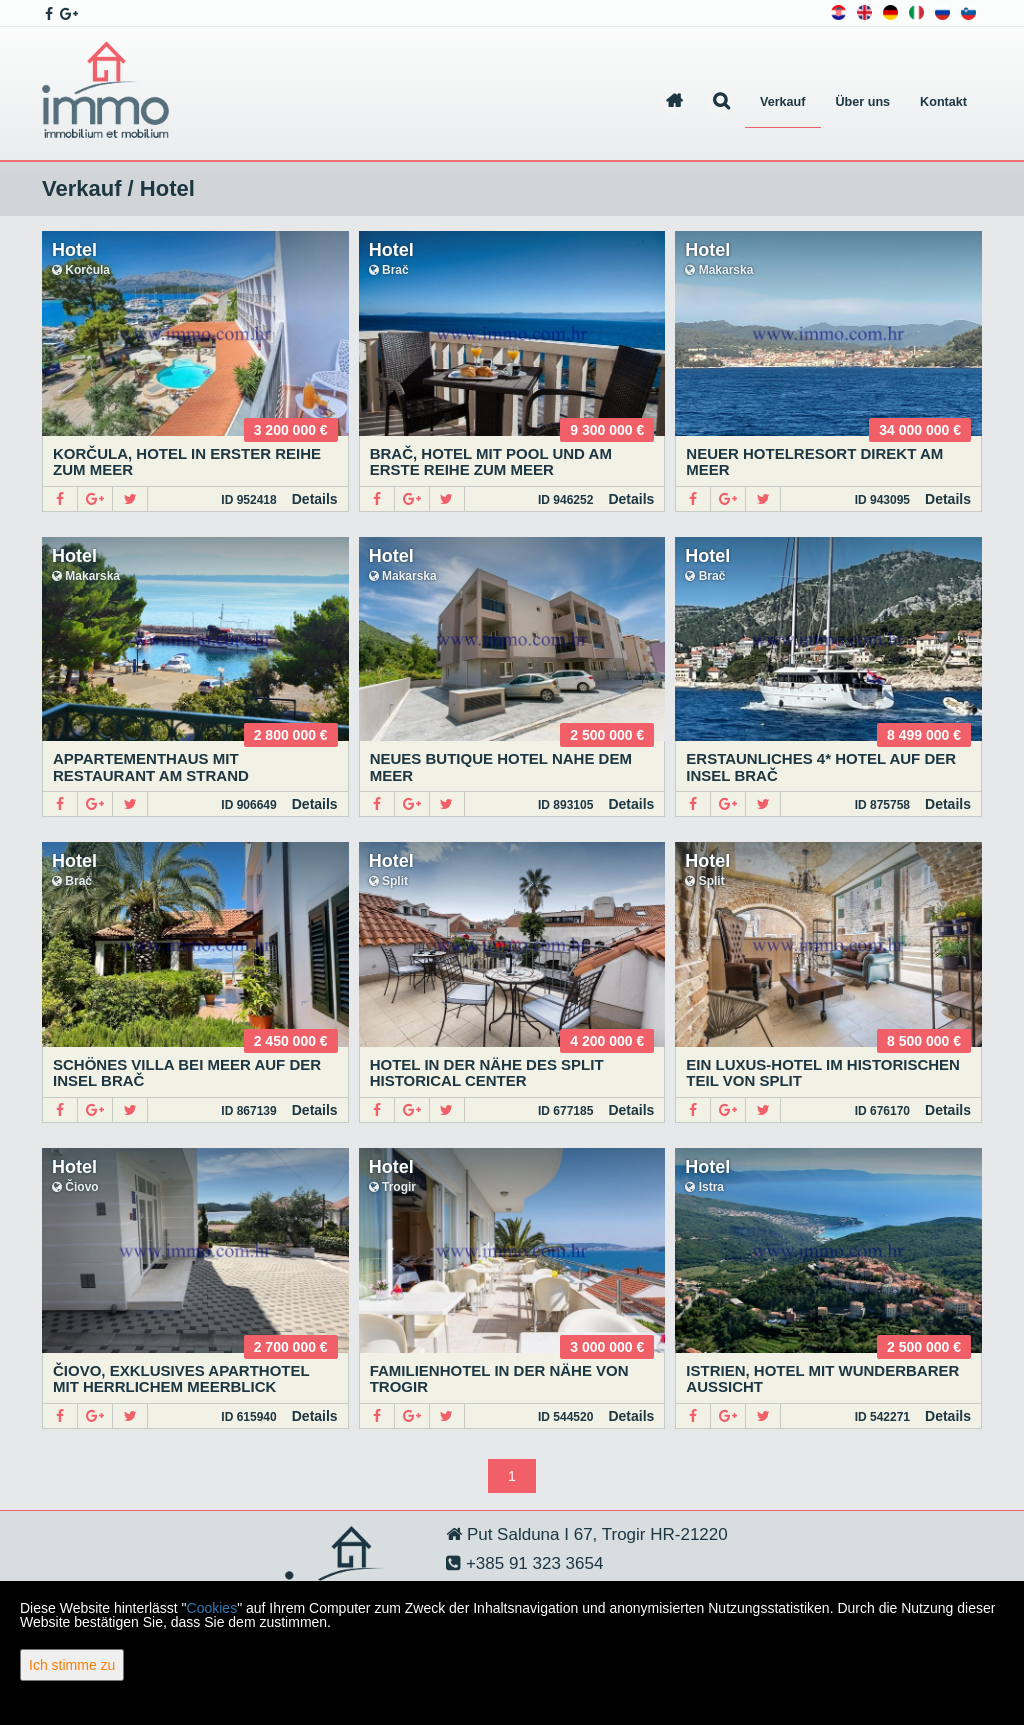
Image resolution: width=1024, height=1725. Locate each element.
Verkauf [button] (783, 102)
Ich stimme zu (72, 1665)
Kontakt (943, 102)
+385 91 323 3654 (532, 1563)
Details (315, 499)
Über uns (863, 102)
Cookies (212, 1608)
